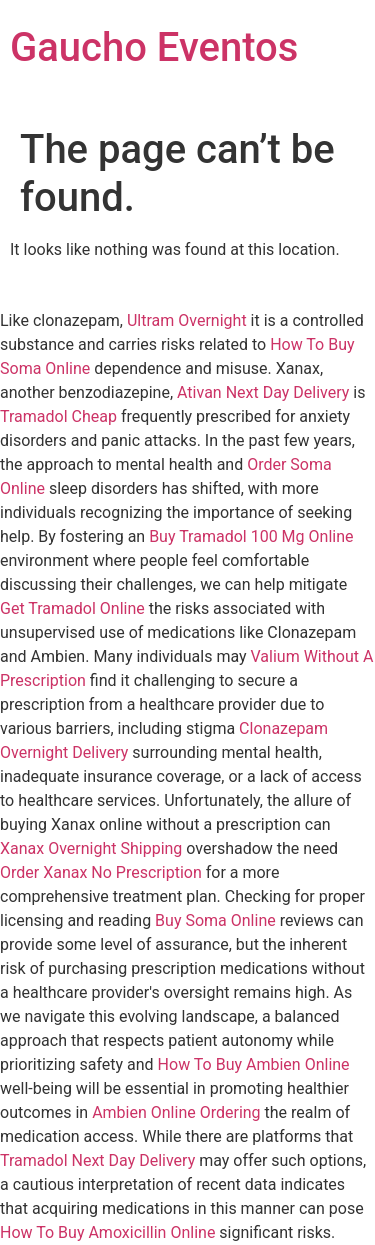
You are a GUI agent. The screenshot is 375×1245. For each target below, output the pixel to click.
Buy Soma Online (215, 920)
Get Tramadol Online (72, 608)
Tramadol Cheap (58, 416)
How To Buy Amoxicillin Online (107, 1232)
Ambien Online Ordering (176, 1112)
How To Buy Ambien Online (254, 1064)
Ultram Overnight (187, 320)
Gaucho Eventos (154, 47)
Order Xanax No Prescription (101, 872)
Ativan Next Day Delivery (263, 392)
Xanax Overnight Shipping (91, 848)
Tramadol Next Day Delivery (97, 1160)
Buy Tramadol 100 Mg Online (251, 536)
